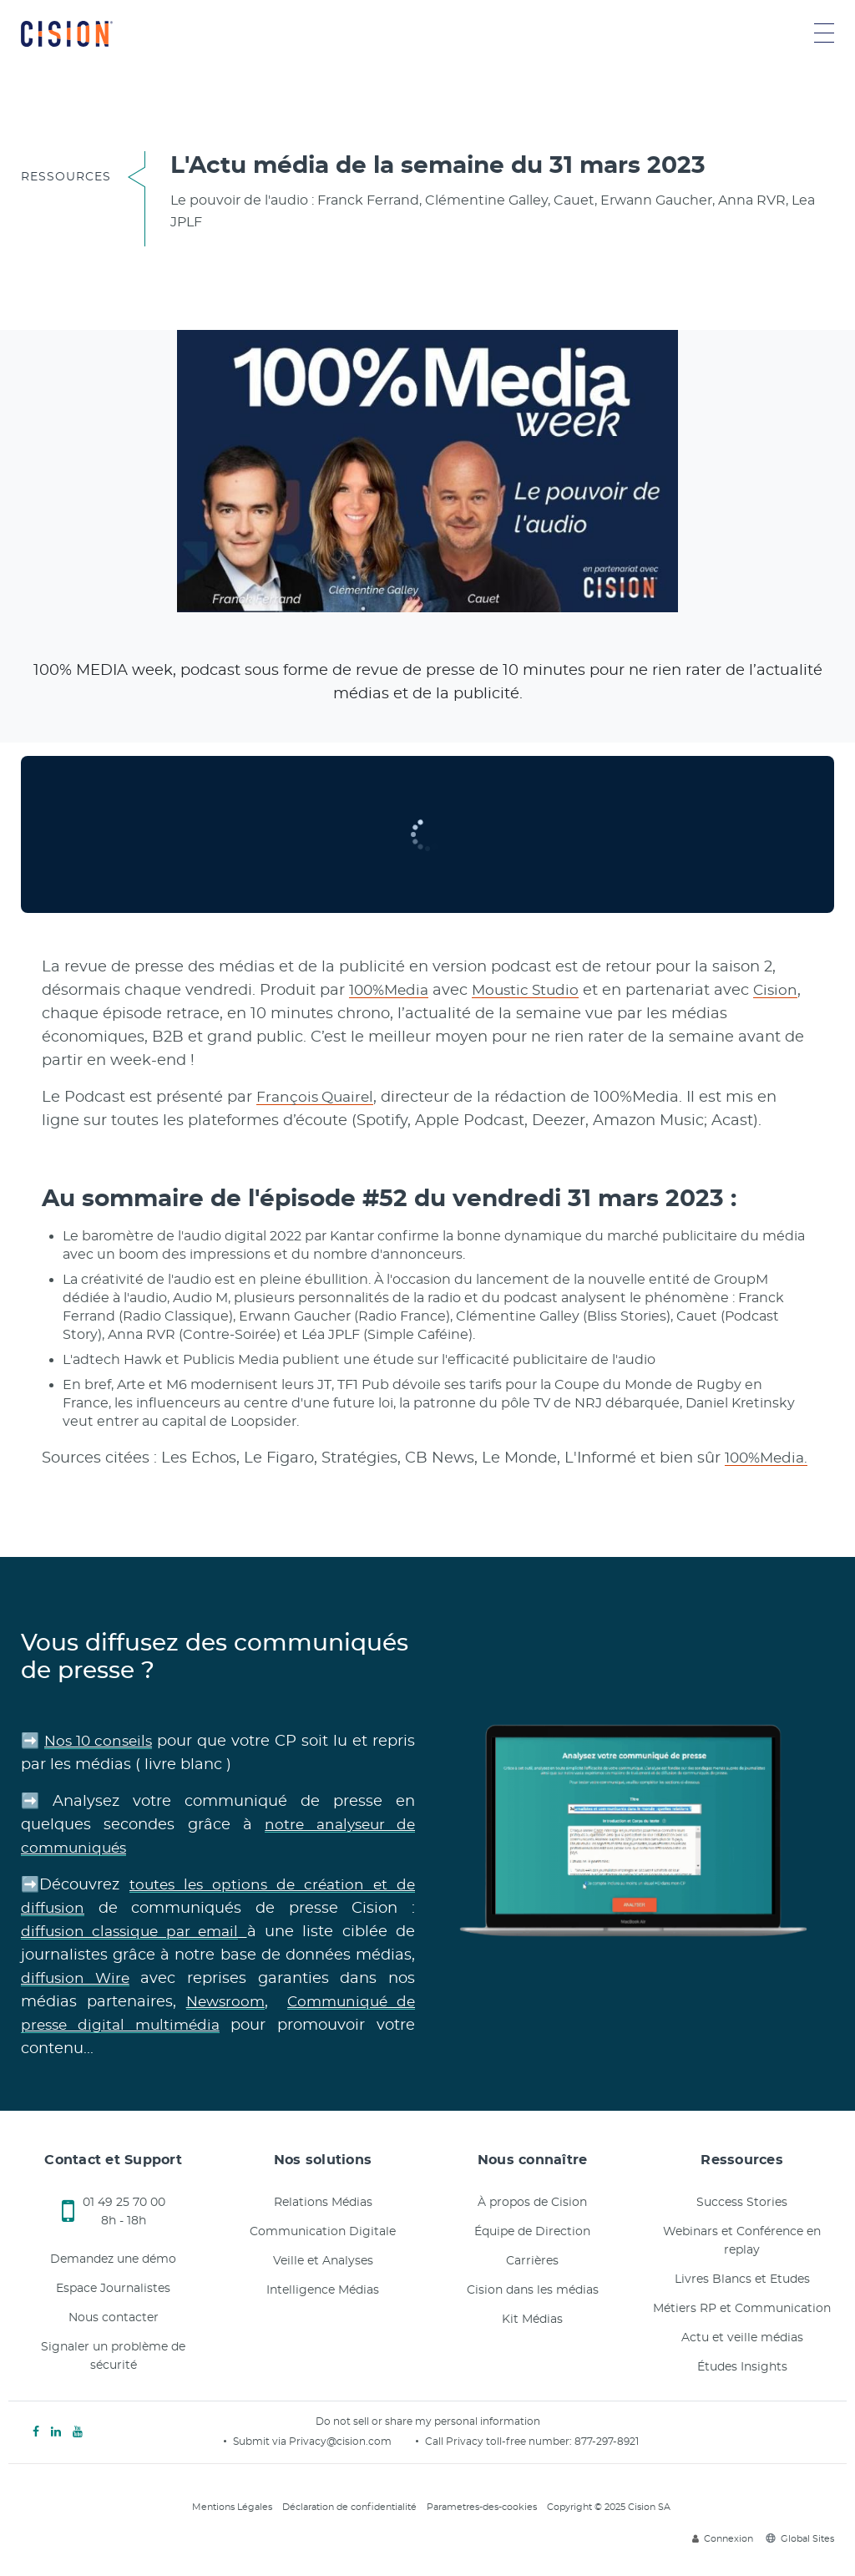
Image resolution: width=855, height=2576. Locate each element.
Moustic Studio (533, 990)
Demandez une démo (113, 2259)
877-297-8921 (606, 2442)
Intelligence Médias (322, 2290)
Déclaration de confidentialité (349, 2507)
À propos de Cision (532, 2202)
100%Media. (769, 1458)
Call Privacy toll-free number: (499, 2442)
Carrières (532, 2261)
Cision (787, 990)
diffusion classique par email (133, 1932)
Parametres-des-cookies (482, 2507)
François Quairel (317, 1097)
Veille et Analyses (323, 2261)
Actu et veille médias (742, 2338)
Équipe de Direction (532, 2232)
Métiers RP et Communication (742, 2309)
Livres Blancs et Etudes (742, 2279)
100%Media (391, 990)
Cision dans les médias (533, 2290)
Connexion (722, 2538)
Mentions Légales (232, 2507)
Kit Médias (532, 2319)
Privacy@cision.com (340, 2442)
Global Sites (800, 2538)
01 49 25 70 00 (124, 2202)
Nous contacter (113, 2318)
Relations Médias (323, 2202)
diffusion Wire (77, 1978)
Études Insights (742, 2367)
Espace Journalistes (113, 2289)
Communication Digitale (323, 2232)
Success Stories (741, 2202)
